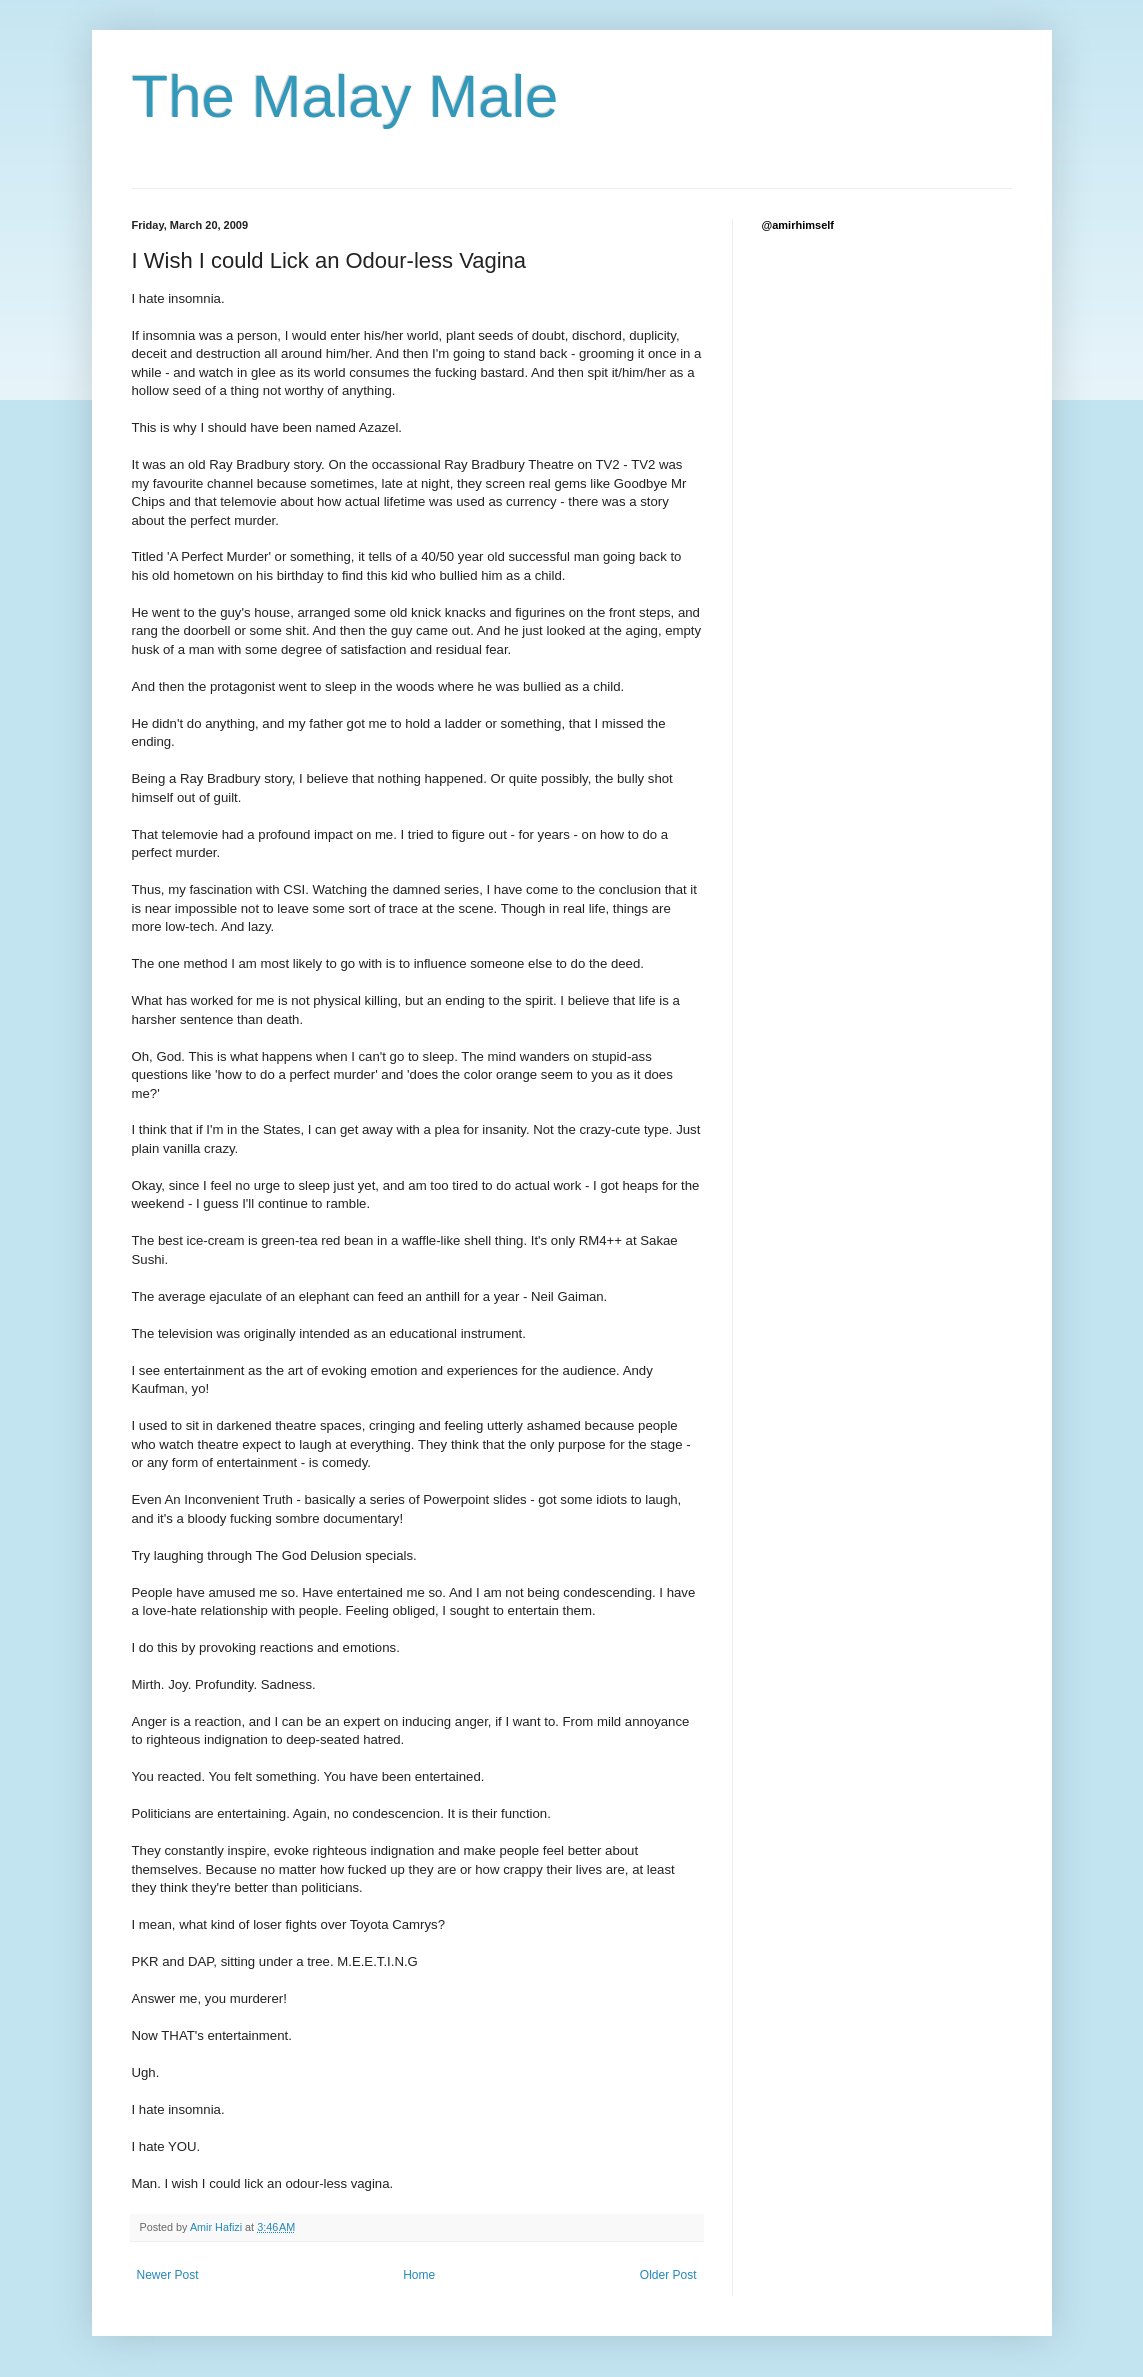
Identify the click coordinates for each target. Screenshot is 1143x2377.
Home (419, 2275)
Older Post (668, 2275)
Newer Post (168, 2275)
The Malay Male (345, 96)
